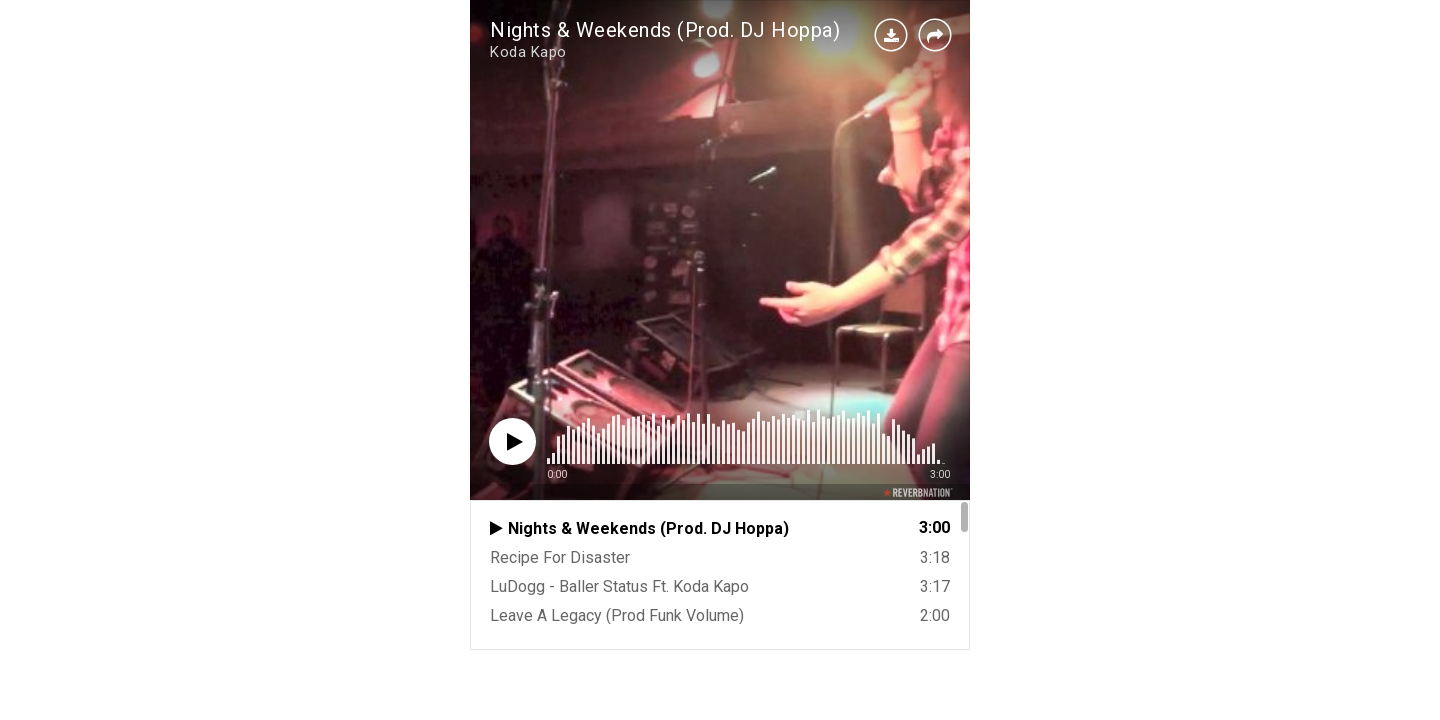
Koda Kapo (528, 52)
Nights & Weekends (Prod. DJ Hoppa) (665, 30)
